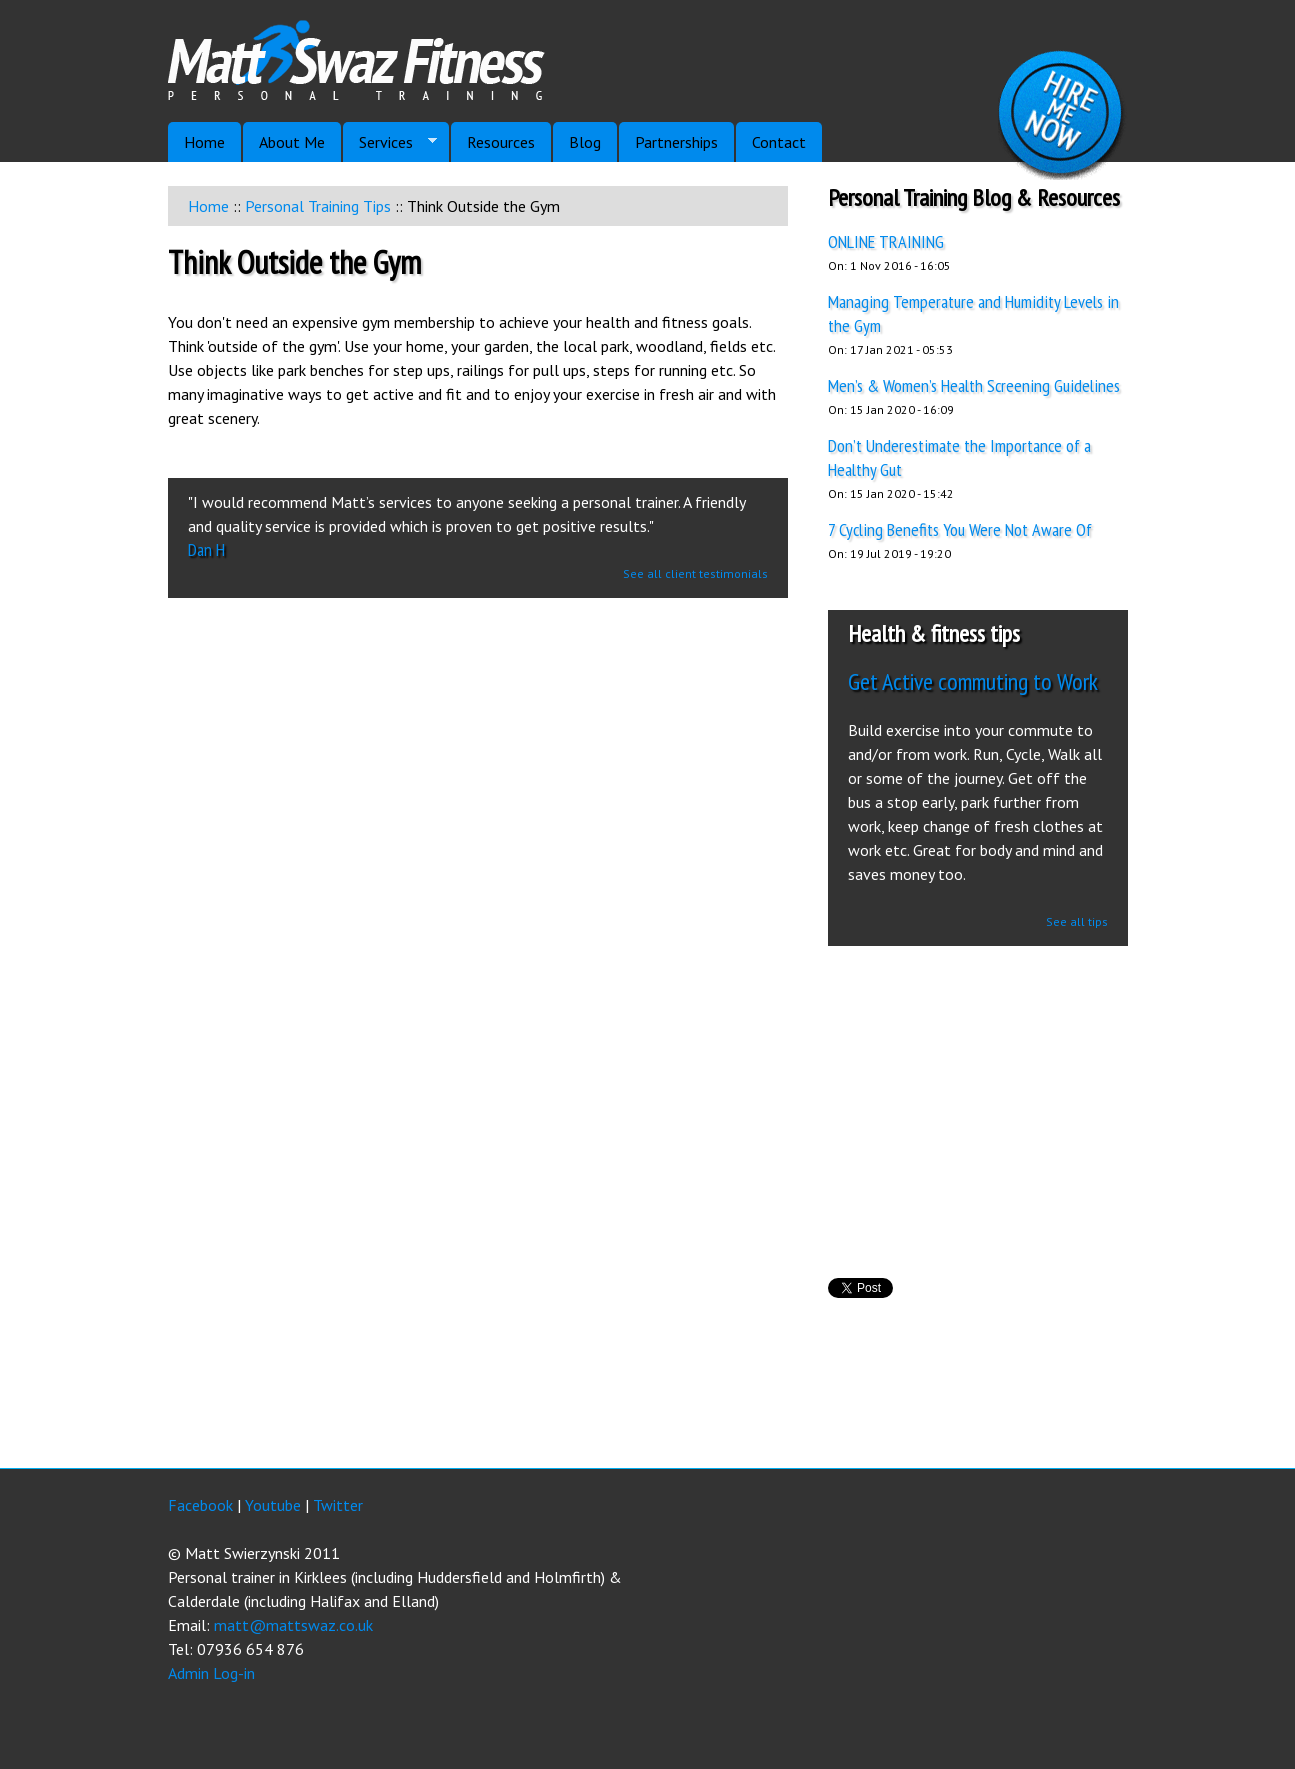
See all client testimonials (695, 573)
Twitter (338, 1505)
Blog (585, 142)
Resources (501, 142)
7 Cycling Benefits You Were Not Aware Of (960, 529)
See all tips (1077, 921)
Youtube (273, 1505)
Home (208, 206)
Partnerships (676, 142)
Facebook (200, 1505)
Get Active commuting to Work (973, 681)
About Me (292, 142)
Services (390, 142)
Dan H (206, 549)
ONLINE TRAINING (886, 241)
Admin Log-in (211, 1673)
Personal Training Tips (318, 206)
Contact (779, 142)
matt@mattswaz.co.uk (293, 1625)
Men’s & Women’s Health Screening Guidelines (974, 385)
